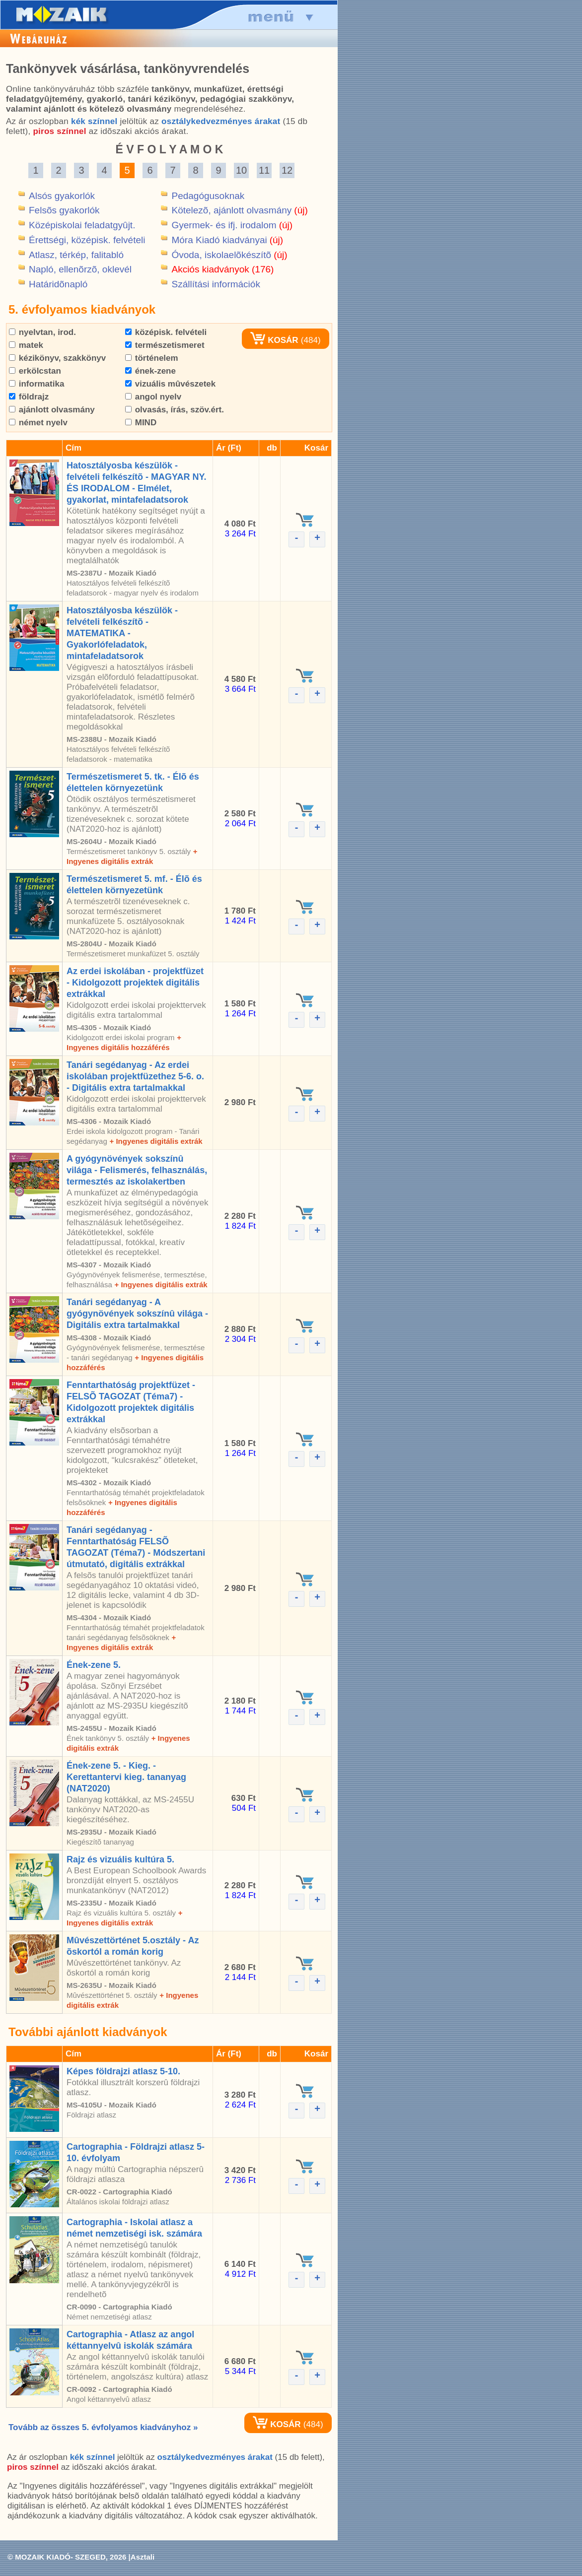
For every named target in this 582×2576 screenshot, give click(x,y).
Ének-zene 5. (94, 1665)
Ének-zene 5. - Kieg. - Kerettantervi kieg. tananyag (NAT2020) (126, 1777)
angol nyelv (153, 396)
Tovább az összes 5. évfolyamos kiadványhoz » (103, 2427)
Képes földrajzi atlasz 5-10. (123, 2071)
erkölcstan (35, 371)
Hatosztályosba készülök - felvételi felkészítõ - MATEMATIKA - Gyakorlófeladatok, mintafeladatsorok (122, 633)
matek (26, 345)
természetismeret (165, 345)
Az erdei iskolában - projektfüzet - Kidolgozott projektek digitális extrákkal (135, 982)
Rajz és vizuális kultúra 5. (120, 1859)
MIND (140, 422)
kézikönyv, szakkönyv (57, 358)
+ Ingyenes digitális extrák (155, 1141)
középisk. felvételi (166, 332)
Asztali (142, 2557)
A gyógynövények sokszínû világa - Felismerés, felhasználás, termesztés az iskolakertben (137, 1170)
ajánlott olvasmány (52, 409)
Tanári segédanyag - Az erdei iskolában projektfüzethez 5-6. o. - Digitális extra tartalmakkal (135, 1076)
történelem (151, 358)
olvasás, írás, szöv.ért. (174, 409)
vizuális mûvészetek (170, 384)
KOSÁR (274, 340)
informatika (36, 384)
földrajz (29, 396)
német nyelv (38, 422)
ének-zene (150, 371)
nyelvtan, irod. (42, 332)
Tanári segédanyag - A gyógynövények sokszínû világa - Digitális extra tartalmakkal (137, 1313)
